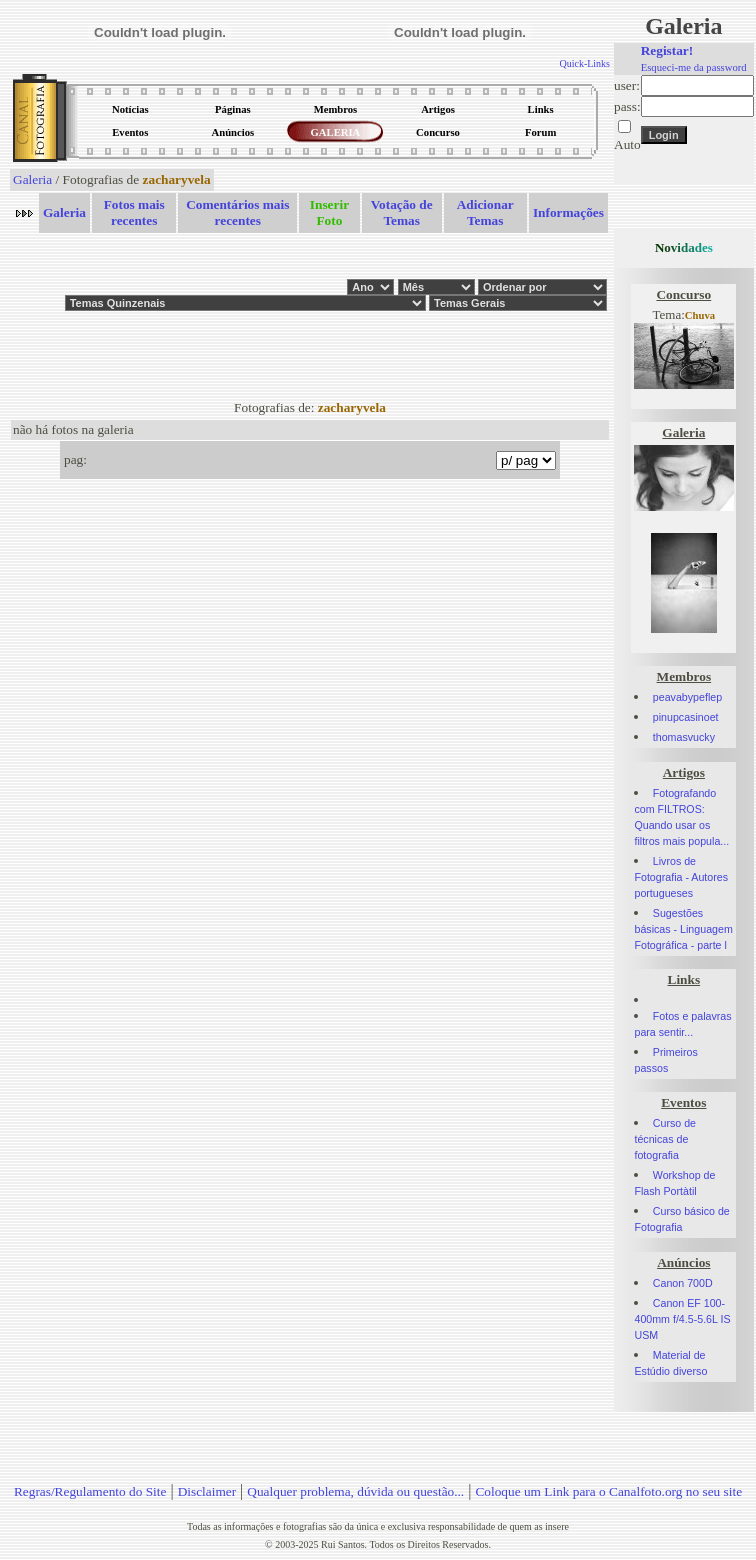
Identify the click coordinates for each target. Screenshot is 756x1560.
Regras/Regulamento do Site (90, 1491)
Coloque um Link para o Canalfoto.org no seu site (608, 1491)
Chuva (700, 315)
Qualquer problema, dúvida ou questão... (355, 1491)
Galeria (32, 179)
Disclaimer (207, 1491)
